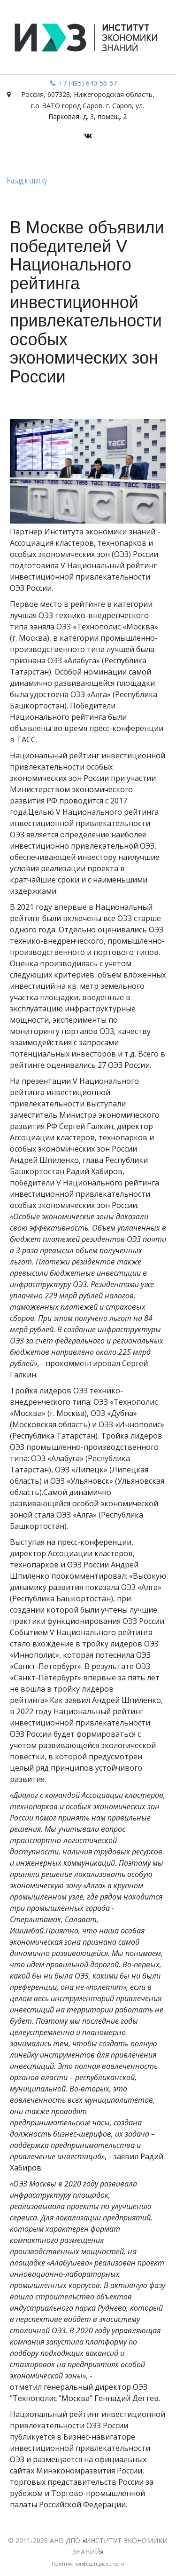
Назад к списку (27, 180)
